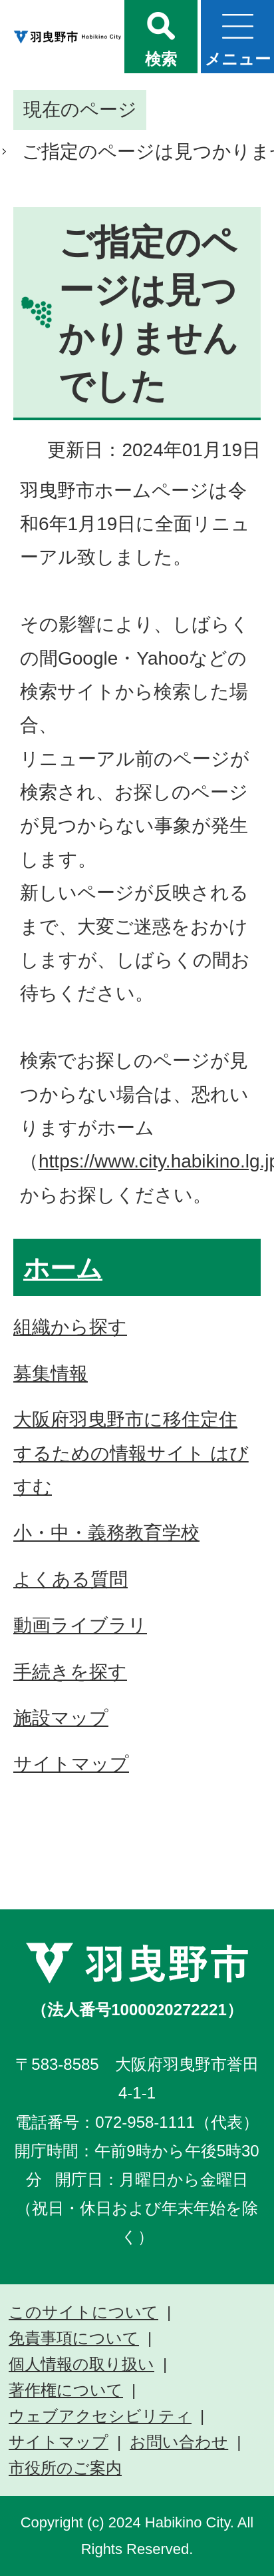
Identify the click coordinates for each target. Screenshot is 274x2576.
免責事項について (74, 2338)
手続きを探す (70, 1672)
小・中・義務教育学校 (106, 1532)
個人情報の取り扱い (81, 2364)
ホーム (62, 1268)
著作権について (66, 2390)
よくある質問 (70, 1579)
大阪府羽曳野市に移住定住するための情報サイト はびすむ (131, 1453)
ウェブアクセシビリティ (100, 2416)
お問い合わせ (179, 2442)
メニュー (238, 59)
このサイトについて (83, 2312)
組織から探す (70, 1327)
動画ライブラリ (80, 1625)
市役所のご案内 (65, 2468)
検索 (161, 59)
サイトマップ (71, 1764)
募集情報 (50, 1373)
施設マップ (60, 1718)
